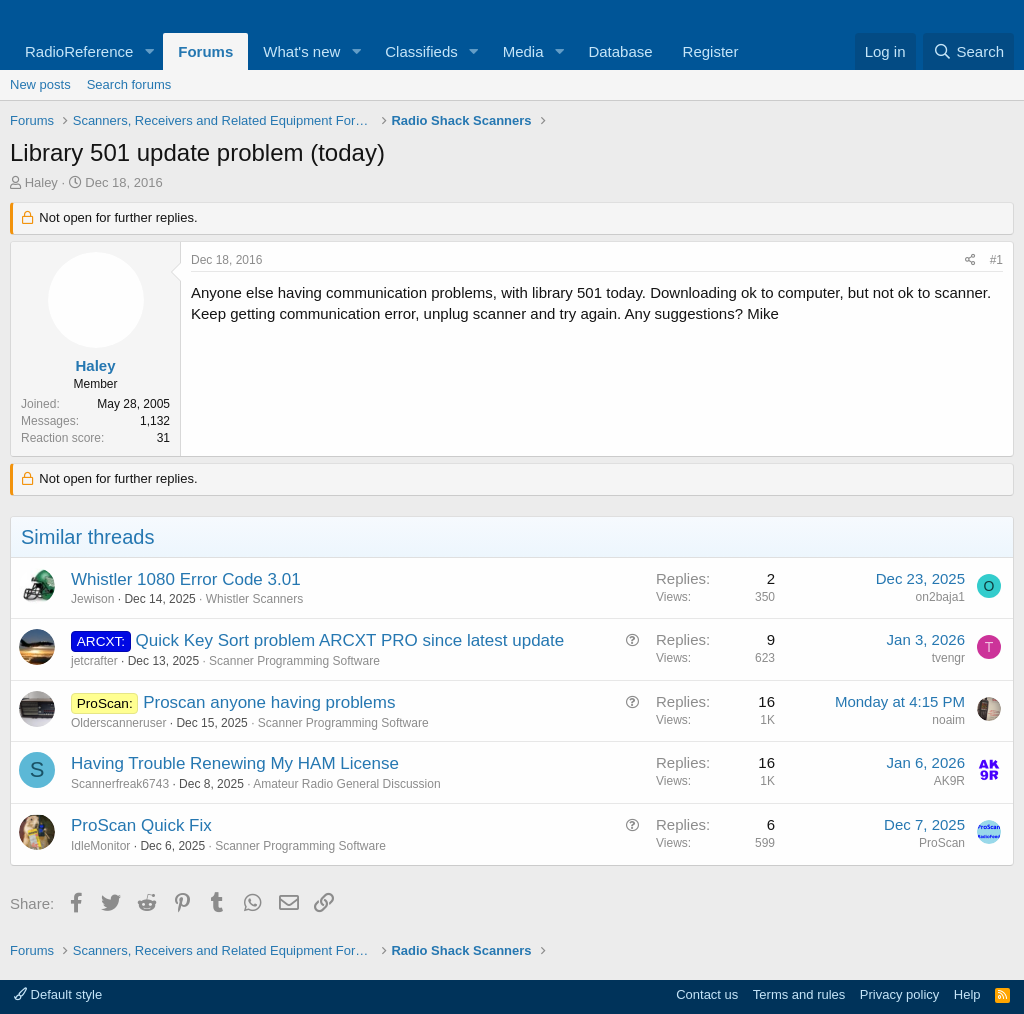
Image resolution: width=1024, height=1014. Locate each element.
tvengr (948, 658)
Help (967, 994)
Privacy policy (899, 994)
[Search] (968, 51)
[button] (149, 51)
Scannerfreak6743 (120, 784)
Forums (205, 51)
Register (711, 51)
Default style (58, 994)
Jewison (92, 599)
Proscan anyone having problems (269, 702)
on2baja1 (940, 597)
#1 (996, 260)
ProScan (942, 843)
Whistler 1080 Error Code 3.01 (186, 579)
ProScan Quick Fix (141, 825)
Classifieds (421, 51)
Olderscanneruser (118, 723)
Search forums (129, 84)
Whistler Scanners (254, 599)
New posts (40, 84)
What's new (301, 51)
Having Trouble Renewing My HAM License (235, 763)
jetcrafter (94, 661)
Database (620, 51)
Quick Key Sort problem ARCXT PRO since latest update (350, 640)
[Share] (970, 260)
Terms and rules (799, 994)
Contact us (707, 994)
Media (523, 51)
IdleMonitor (100, 846)
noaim (948, 720)
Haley (41, 182)
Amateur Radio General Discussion (346, 784)
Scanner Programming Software (294, 661)
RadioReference (79, 51)
